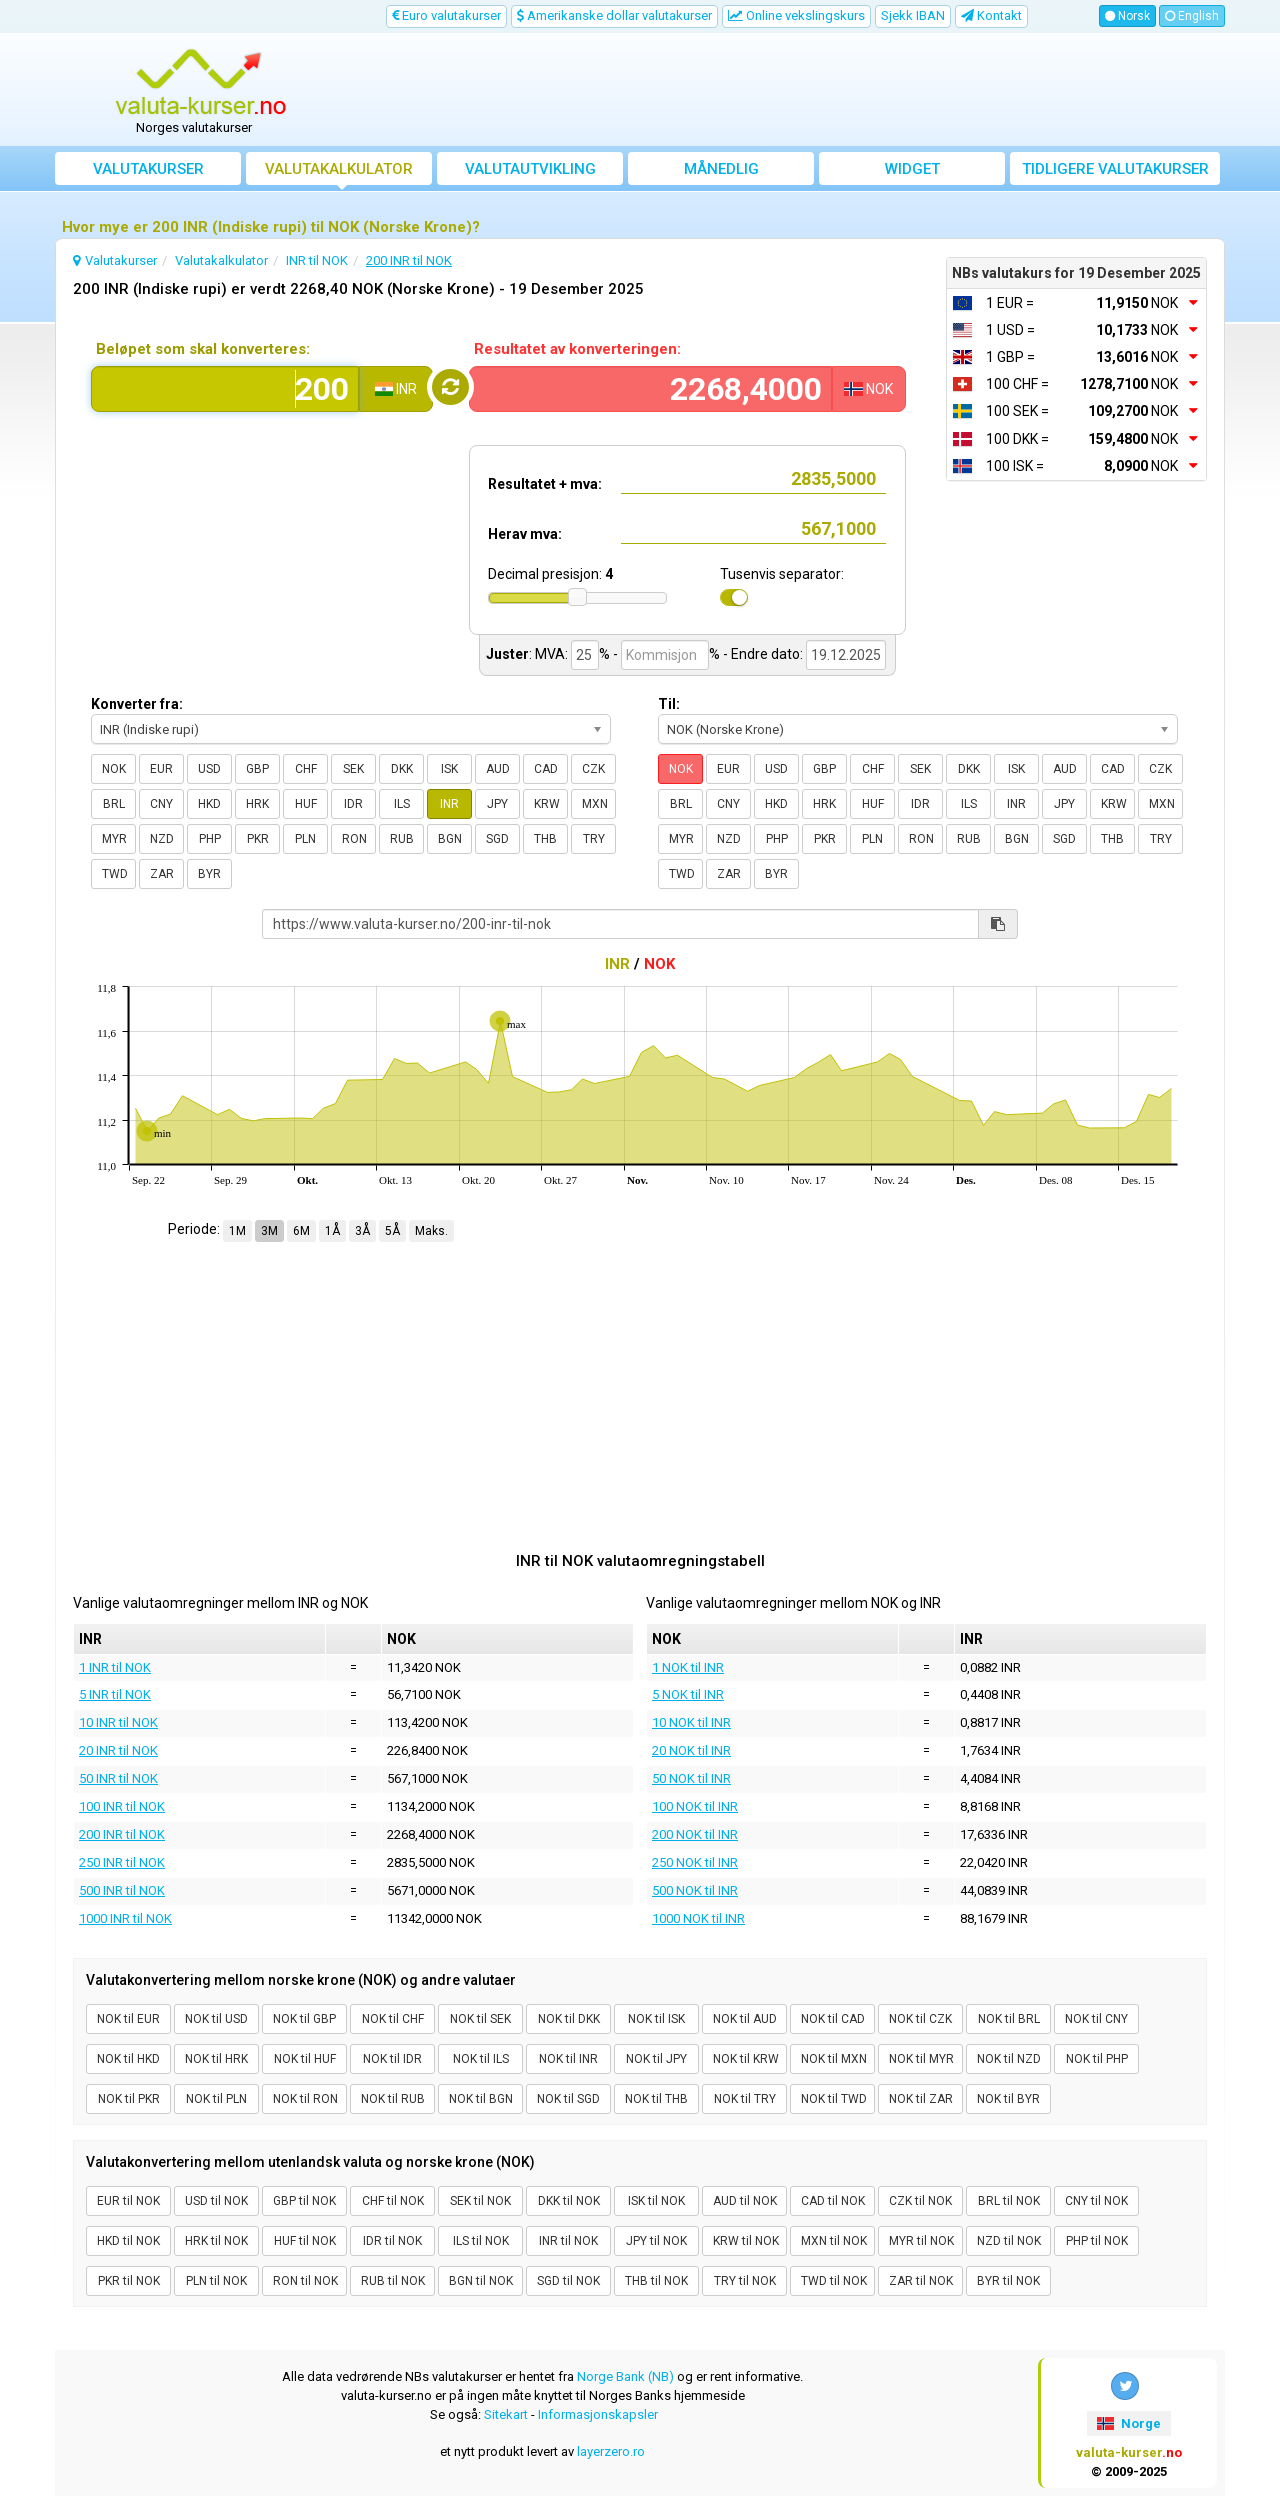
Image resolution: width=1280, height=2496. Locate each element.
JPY (497, 804)
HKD (209, 804)
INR (449, 804)
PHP (210, 839)
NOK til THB (656, 2099)
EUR (161, 769)
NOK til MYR (921, 2059)
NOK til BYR (1008, 2099)
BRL (114, 804)
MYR (114, 839)
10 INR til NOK (118, 1722)
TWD (115, 874)
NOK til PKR (129, 2099)
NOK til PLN (216, 2099)
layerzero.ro (611, 2451)
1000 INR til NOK (125, 1918)
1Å (332, 1231)
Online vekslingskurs (796, 15)
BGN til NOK (481, 2281)
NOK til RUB (393, 2099)
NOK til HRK (216, 2059)
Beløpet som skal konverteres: (203, 349)
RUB (402, 839)
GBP (257, 769)
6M (301, 1231)
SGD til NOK (568, 2281)
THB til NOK (656, 2281)
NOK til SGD (568, 2099)
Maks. (431, 1231)
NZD (162, 839)
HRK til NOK (216, 2241)
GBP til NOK (304, 2201)
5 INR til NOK (115, 1694)
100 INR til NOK (122, 1806)
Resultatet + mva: (545, 484)
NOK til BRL (1009, 2019)
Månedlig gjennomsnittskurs (721, 172)
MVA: (551, 654)
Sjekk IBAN (913, 15)
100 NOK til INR (695, 1806)
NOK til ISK (656, 2019)
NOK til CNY (1096, 2019)
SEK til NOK (480, 2201)
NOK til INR (568, 2059)
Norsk (1127, 16)
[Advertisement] (787, 90)
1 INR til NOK (115, 1667)
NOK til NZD (1009, 2059)
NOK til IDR (392, 2059)
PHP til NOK (1097, 2241)
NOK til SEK (480, 2019)
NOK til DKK (569, 2019)
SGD (497, 839)
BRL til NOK (1009, 2201)
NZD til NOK (1009, 2241)
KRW (547, 804)
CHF (306, 769)
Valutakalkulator (339, 169)
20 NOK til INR (691, 1750)
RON (354, 839)
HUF (306, 804)
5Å (392, 1231)
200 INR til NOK (122, 1834)
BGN (450, 839)
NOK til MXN (834, 2059)
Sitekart (506, 2414)
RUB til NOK (393, 2281)
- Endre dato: (763, 654)
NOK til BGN (481, 2099)
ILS (402, 804)
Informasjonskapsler (598, 2414)
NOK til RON (305, 2099)
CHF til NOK (393, 2201)
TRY (594, 839)
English (1192, 16)
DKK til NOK (569, 2201)
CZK (593, 769)
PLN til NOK (216, 2281)
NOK (114, 769)
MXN (595, 804)
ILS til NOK (481, 2241)
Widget (912, 169)
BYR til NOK (1008, 2281)
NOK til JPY (656, 2059)
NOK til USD (216, 2019)
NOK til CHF (393, 2019)
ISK (449, 769)
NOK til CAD (833, 2019)
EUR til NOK (128, 2201)
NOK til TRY (745, 2099)
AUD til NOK (745, 2201)
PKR (258, 839)
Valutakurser (148, 169)
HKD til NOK (128, 2241)
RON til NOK (305, 2281)
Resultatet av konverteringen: (577, 349)
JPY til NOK (656, 2241)
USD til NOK (216, 2201)
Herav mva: (525, 534)
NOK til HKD (128, 2059)
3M (269, 1231)
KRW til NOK (746, 2241)
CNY (161, 804)
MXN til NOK (834, 2241)
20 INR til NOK (118, 1750)
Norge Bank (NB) (625, 2376)
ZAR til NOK (921, 2281)
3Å (362, 1231)
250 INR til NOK (122, 1862)
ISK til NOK (656, 2201)
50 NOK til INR (691, 1778)
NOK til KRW (746, 2059)
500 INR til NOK (122, 1890)
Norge (1128, 2423)
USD (209, 769)
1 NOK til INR (688, 1667)
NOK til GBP (304, 2019)
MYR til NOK (921, 2241)
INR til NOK (568, 2241)
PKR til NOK (129, 2281)
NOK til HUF (305, 2059)
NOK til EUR (128, 2019)
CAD (546, 769)
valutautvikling (530, 169)
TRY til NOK (745, 2281)
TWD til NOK (834, 2281)
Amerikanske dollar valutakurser (614, 15)
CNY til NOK (1096, 2201)
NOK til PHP (1097, 2059)
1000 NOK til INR (698, 1918)
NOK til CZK (920, 2019)
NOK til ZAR (921, 2099)
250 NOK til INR (695, 1862)
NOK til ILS (481, 2059)
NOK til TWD (834, 2099)
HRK (257, 804)
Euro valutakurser (446, 15)
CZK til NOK (920, 2201)
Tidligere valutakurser (1115, 169)
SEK (353, 769)
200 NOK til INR (695, 1834)
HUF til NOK (305, 2241)
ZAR (162, 874)
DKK (402, 769)
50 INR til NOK (118, 1778)
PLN (305, 839)
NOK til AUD (745, 2019)
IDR (353, 804)
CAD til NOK (833, 2201)
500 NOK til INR (695, 1890)
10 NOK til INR (691, 1722)
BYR (209, 874)
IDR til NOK (392, 2241)
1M (237, 1231)
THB (545, 839)
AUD (498, 769)
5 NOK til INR (688, 1694)
